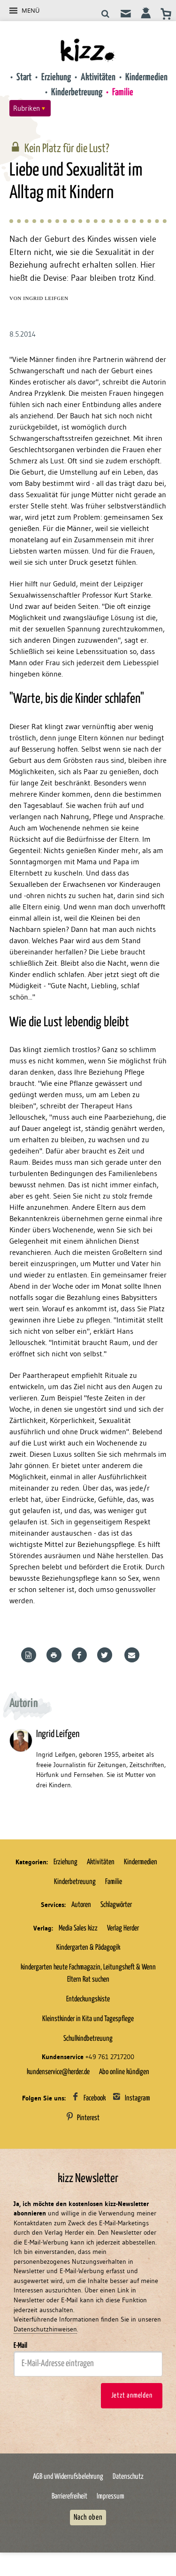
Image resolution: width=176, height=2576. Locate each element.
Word (30, 1655)
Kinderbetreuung (76, 92)
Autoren (81, 1904)
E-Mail (20, 2345)
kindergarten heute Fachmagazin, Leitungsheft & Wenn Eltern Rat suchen (88, 1973)
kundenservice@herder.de (58, 2072)
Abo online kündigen (124, 2072)
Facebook (95, 2098)
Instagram (137, 2098)
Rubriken (26, 108)
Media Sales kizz (78, 1928)
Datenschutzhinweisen (45, 2329)
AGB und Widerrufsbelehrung (68, 2476)
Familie (122, 92)
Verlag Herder (123, 1928)
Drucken (55, 1655)
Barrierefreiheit (69, 2496)
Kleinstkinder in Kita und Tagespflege (88, 2018)
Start (23, 77)
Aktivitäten (98, 77)
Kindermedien (146, 77)
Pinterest (88, 2118)
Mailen (133, 1655)
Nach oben (88, 2517)
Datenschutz (128, 2476)
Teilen (80, 1655)
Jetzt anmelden (132, 2395)
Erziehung (56, 77)
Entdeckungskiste (88, 1999)
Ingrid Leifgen (45, 298)
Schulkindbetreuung (88, 2038)
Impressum (110, 2496)
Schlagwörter (116, 1904)
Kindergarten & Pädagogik (88, 1947)
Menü (30, 10)
